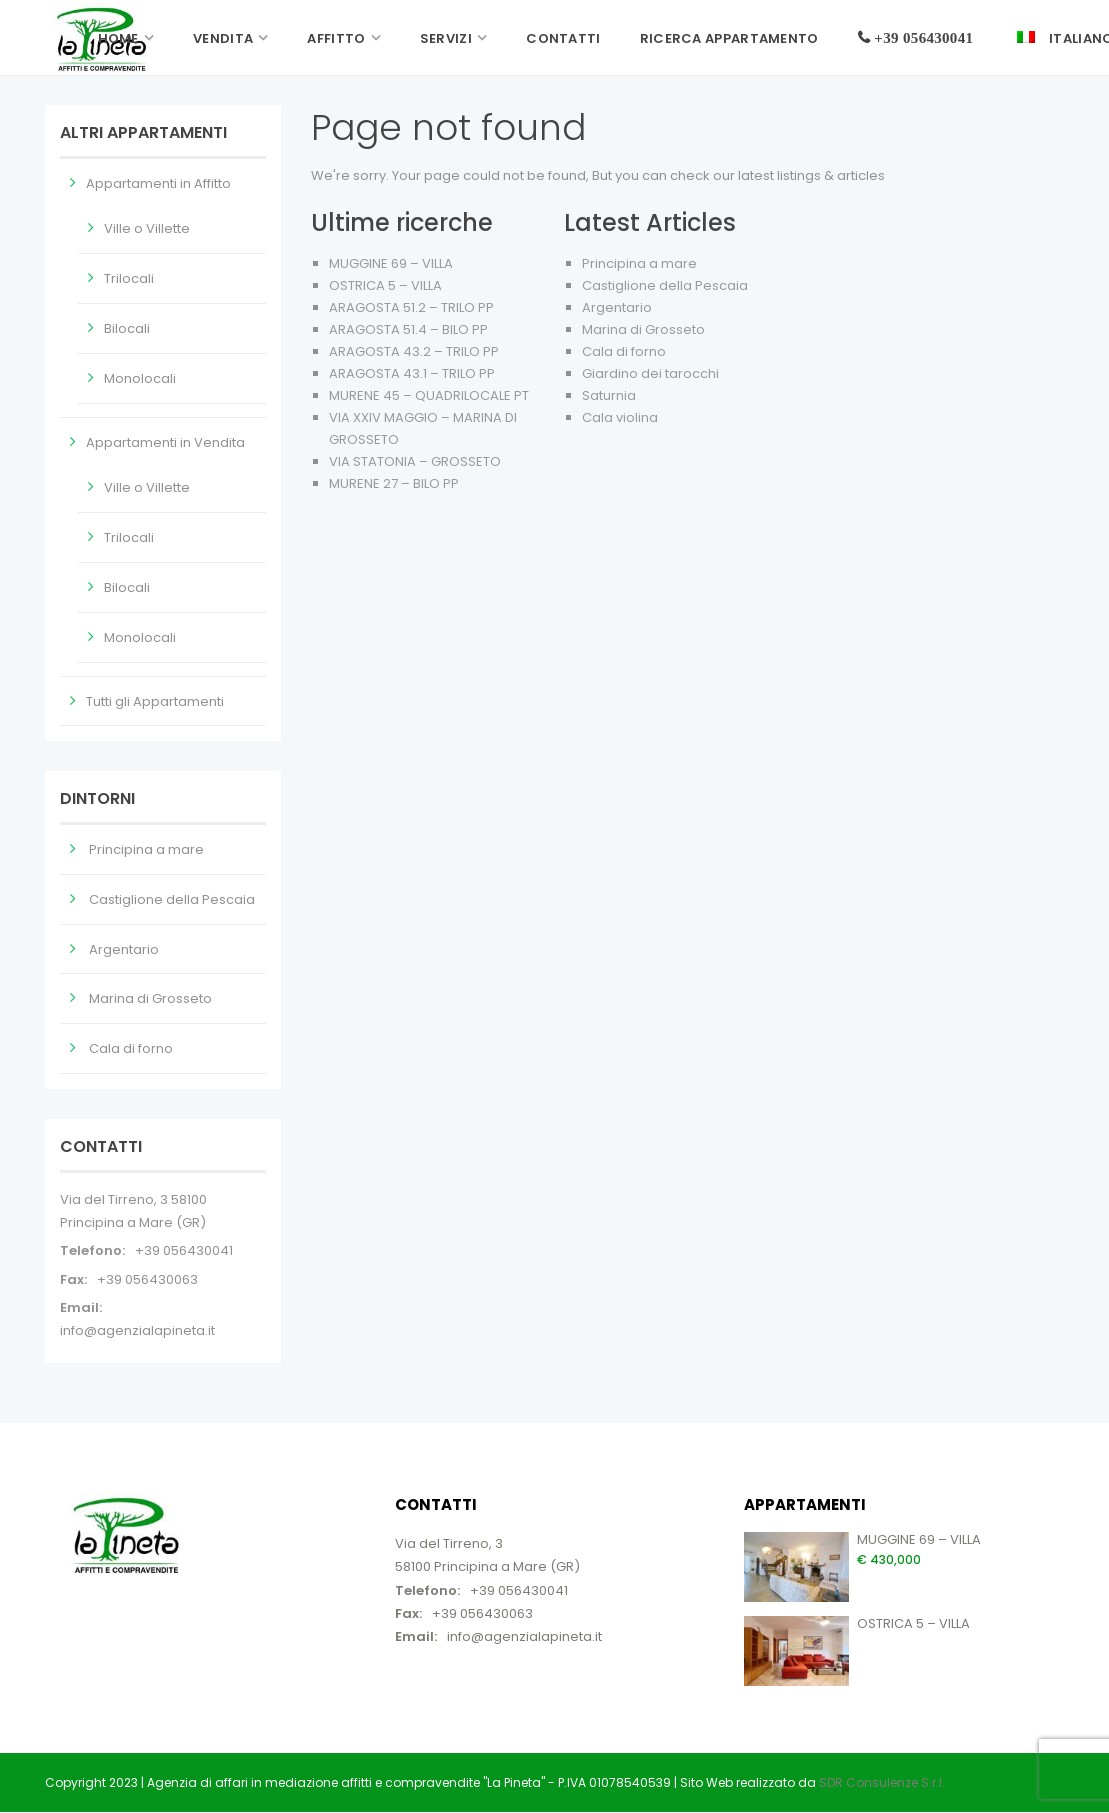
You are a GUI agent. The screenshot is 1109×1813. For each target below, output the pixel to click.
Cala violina (620, 417)
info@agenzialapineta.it (137, 1330)
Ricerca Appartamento (729, 38)
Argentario (617, 307)
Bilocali (127, 328)
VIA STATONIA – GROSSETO (415, 461)
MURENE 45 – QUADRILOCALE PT (429, 395)
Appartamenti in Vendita (165, 442)
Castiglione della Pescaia (665, 285)
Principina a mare (639, 263)
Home (118, 38)
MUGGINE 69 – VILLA (391, 263)
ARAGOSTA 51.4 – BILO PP (408, 329)
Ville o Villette (147, 228)
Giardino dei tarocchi (650, 373)
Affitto (336, 38)
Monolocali (140, 378)
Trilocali (129, 278)
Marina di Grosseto (643, 329)
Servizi (446, 38)
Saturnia (609, 395)
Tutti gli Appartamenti (155, 701)
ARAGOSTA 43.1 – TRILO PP (412, 373)
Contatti (563, 38)
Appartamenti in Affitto (158, 183)
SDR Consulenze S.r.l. (882, 1782)
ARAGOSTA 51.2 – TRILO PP (411, 307)
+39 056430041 (184, 1250)
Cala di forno (624, 351)
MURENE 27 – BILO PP (394, 483)
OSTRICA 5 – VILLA (385, 285)
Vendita (223, 38)
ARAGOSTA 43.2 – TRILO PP (414, 351)
